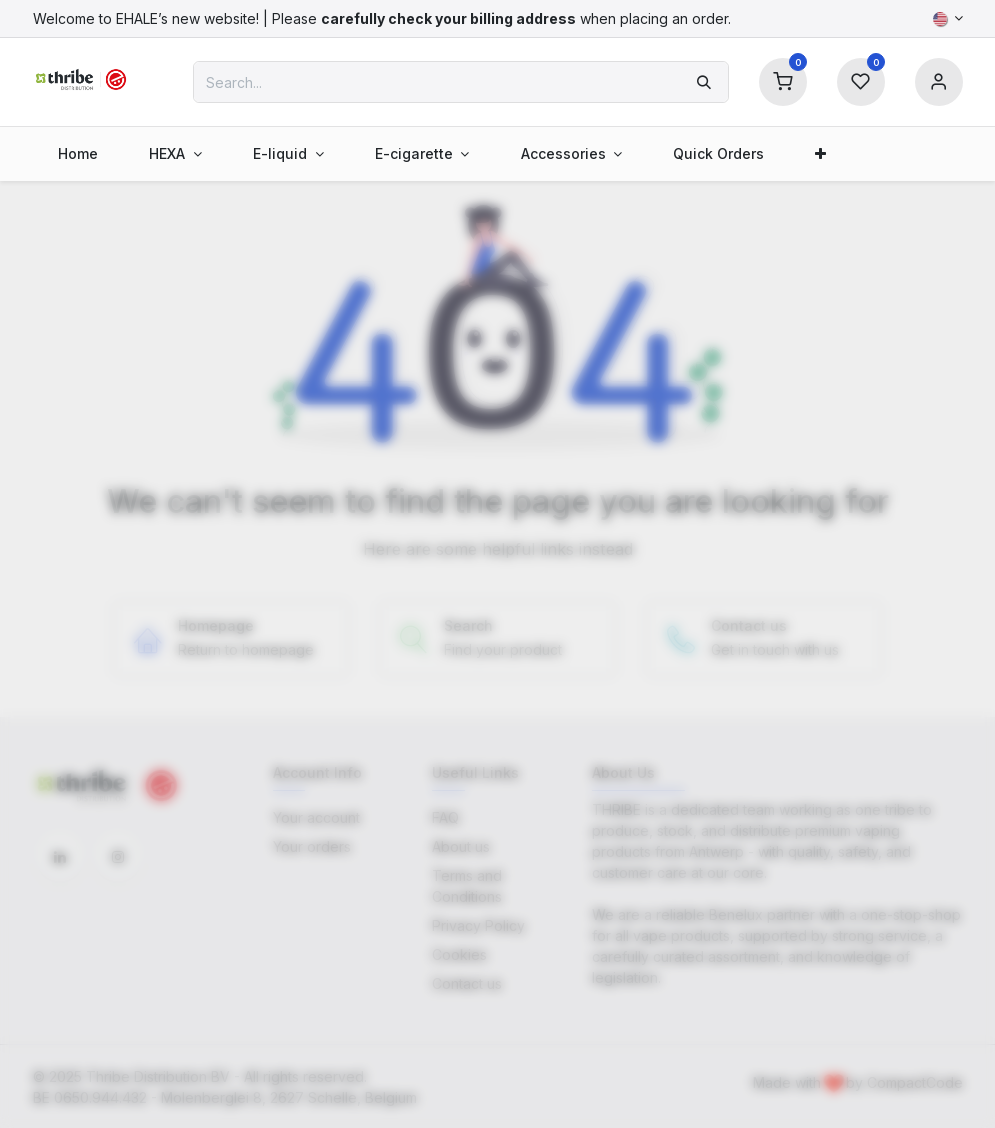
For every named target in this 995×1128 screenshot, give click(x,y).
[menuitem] (78, 153)
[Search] (704, 82)
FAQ (445, 817)
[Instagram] (118, 857)
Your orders (312, 846)
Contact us (467, 983)
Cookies (459, 954)
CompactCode (915, 1082)
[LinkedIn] (60, 857)
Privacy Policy (478, 925)
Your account (316, 817)
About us (461, 846)
